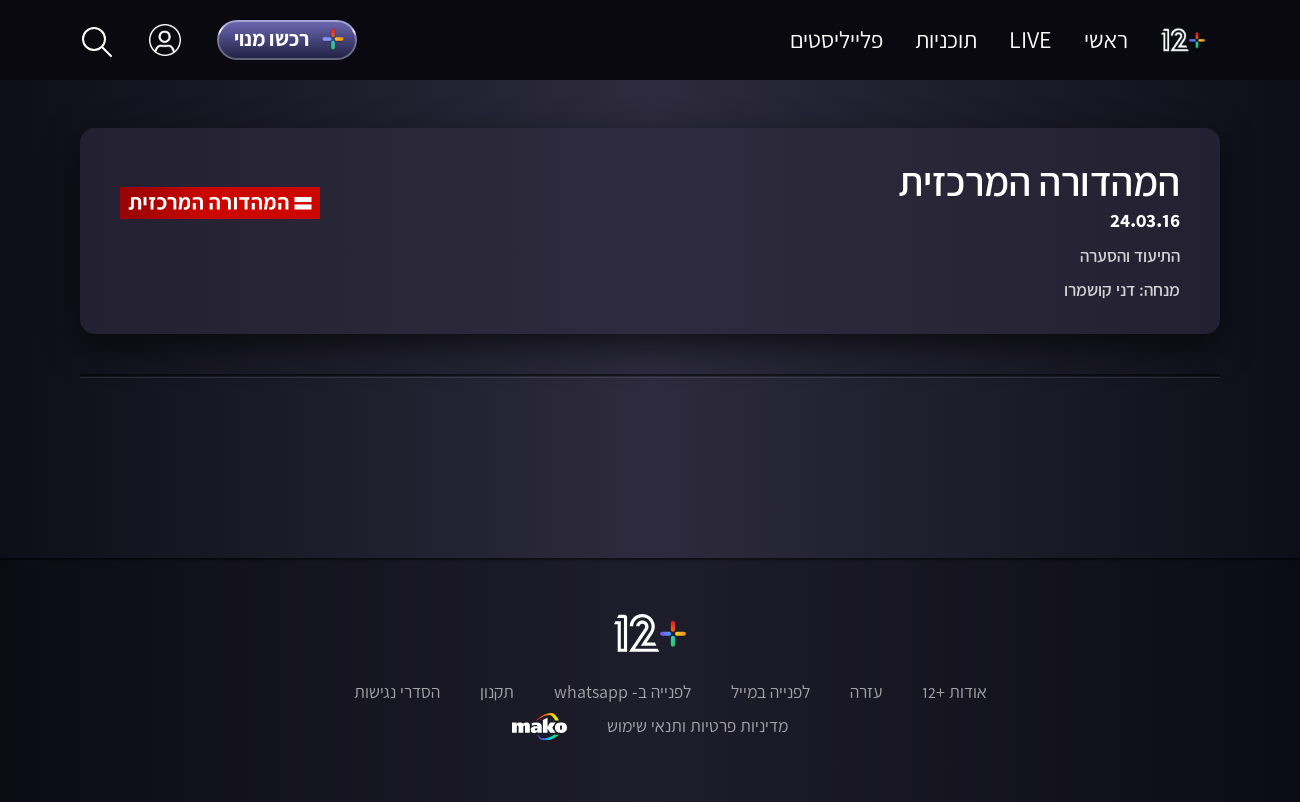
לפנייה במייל (770, 692)
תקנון (497, 692)
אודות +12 (954, 692)
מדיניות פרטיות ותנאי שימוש (697, 726)
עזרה (866, 692)
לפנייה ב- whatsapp (622, 692)
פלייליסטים (836, 39)
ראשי (1106, 39)
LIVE (1030, 39)
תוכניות (946, 39)
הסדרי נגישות (397, 692)
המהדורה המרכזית (1039, 181)
